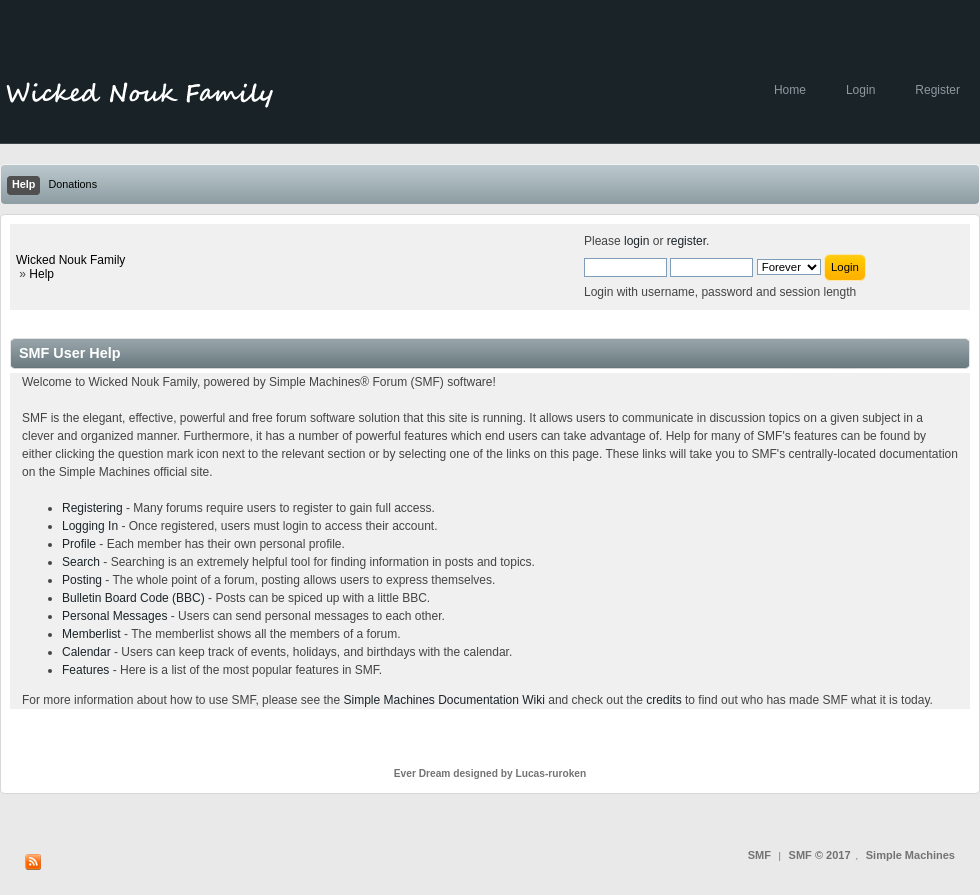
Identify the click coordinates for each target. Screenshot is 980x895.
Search (81, 562)
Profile (79, 544)
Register (937, 90)
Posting (82, 580)
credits (663, 700)
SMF (759, 855)
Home (790, 90)
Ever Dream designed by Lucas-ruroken (490, 773)
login (636, 241)
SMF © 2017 (820, 855)
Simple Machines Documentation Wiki (444, 700)
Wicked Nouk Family (70, 260)
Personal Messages (114, 616)
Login (860, 90)
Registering (92, 508)
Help (41, 274)
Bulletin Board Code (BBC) (133, 598)
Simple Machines (910, 855)
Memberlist (91, 634)
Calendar (86, 652)
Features (85, 670)
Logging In (90, 526)
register (686, 241)
